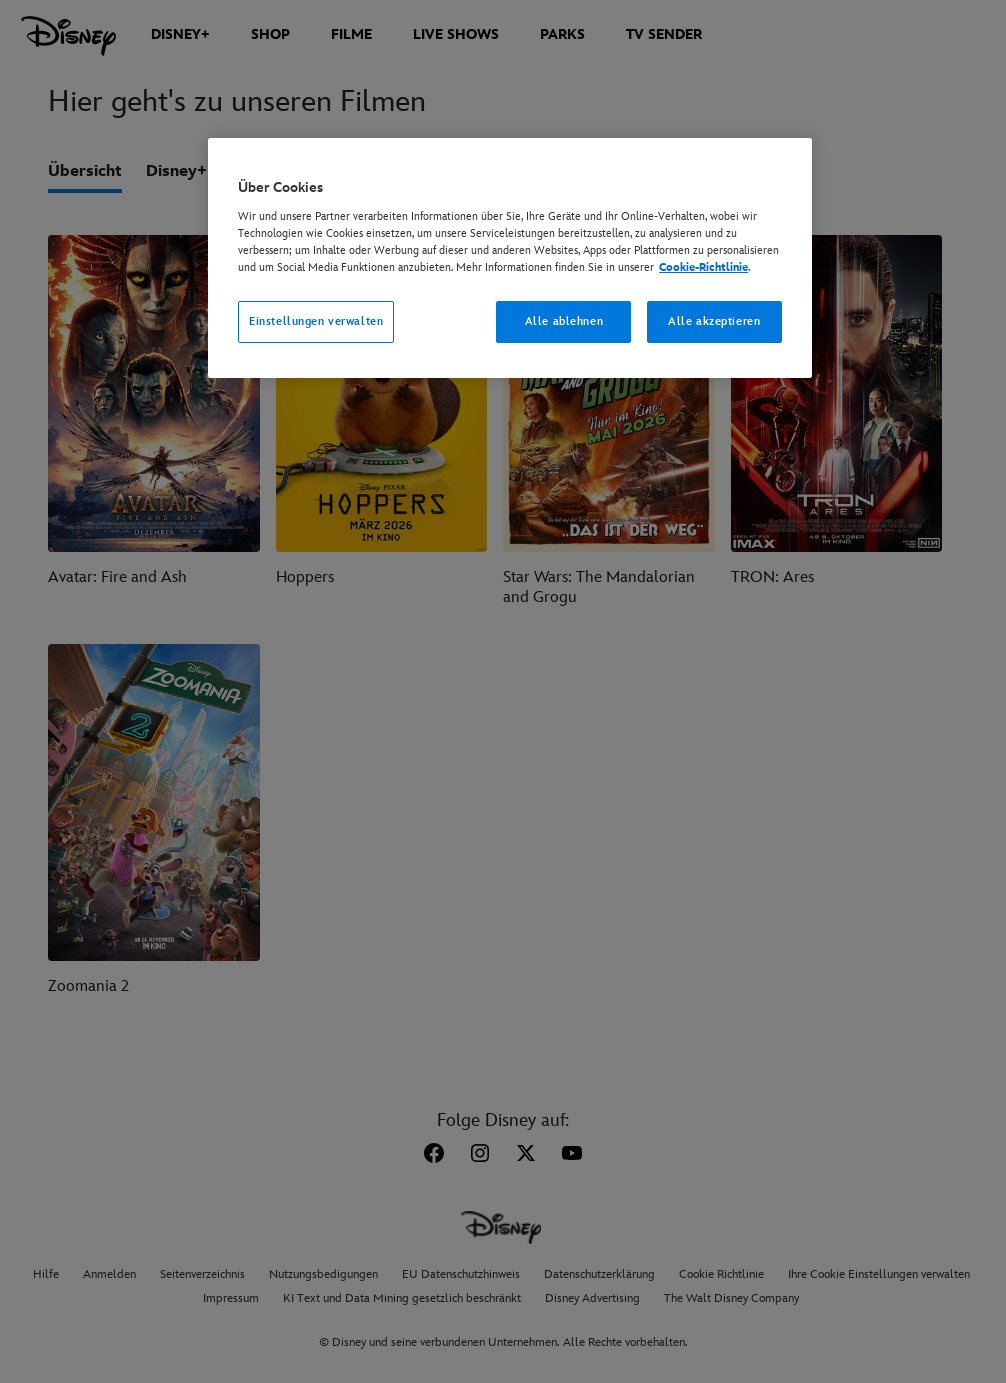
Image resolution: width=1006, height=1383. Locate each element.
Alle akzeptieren (714, 321)
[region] (510, 258)
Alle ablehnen (564, 321)
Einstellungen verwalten (316, 321)
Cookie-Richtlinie (703, 267)
